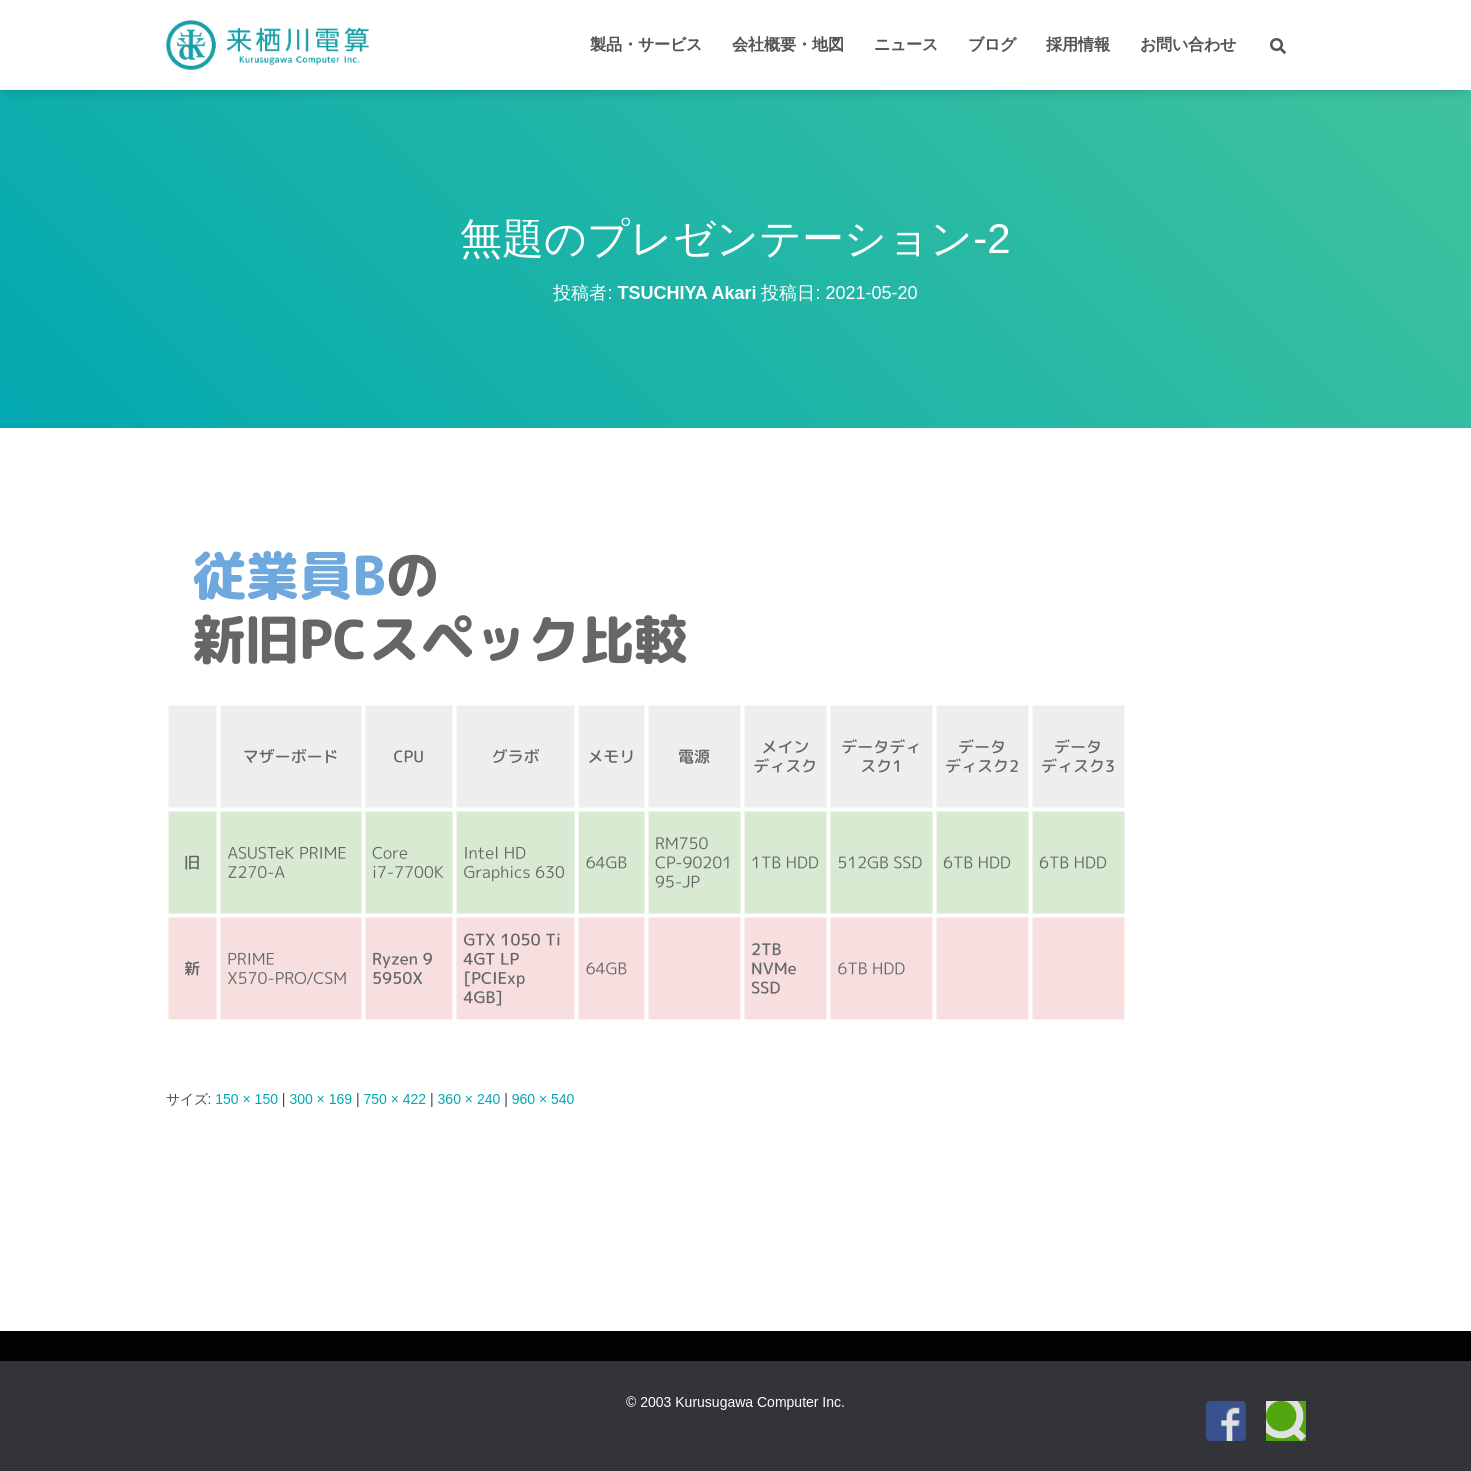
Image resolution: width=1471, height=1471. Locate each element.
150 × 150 (246, 1099)
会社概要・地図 (788, 44)
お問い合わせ (1188, 44)
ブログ (992, 44)
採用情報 (1078, 44)
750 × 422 (394, 1099)
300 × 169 (320, 1099)
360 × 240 (469, 1099)
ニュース (906, 44)
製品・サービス (646, 44)
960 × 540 (543, 1099)
